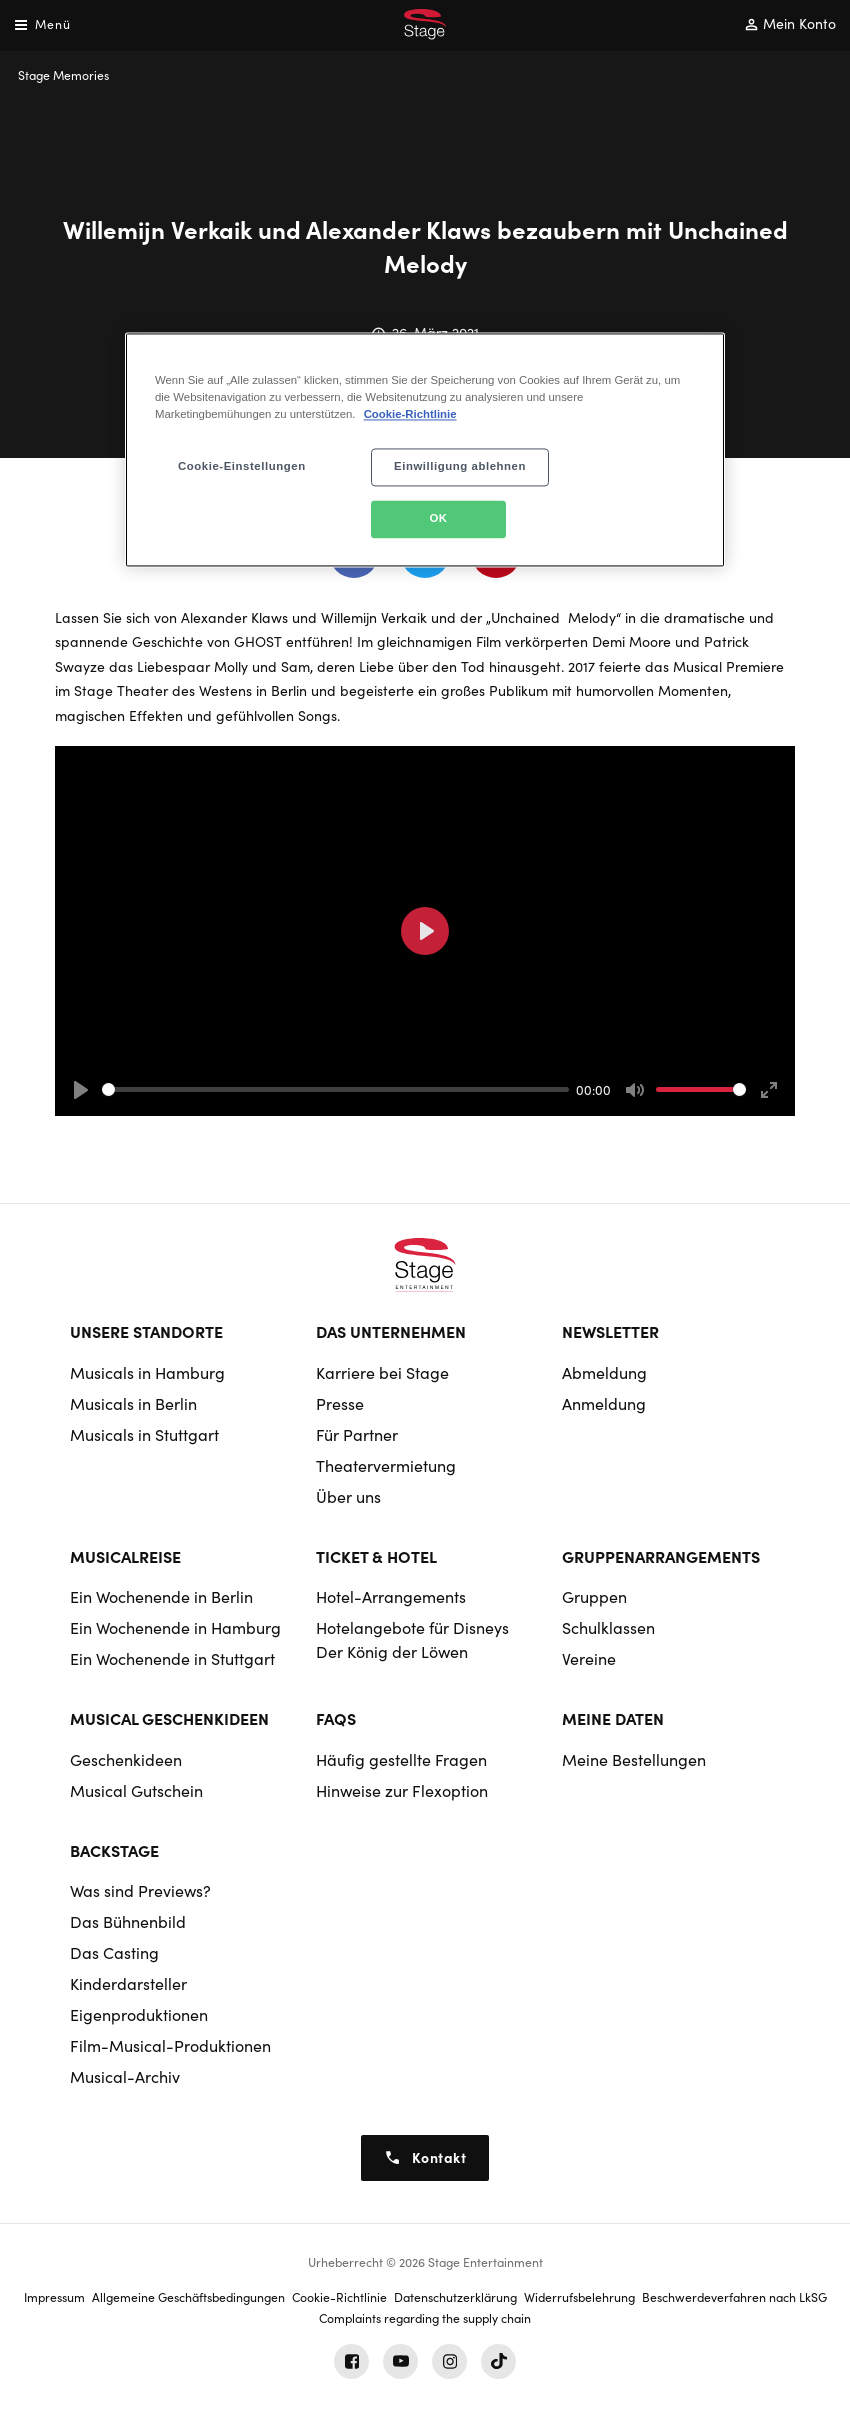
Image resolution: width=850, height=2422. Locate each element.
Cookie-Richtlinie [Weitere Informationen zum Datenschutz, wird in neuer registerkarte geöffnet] (410, 415)
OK (438, 519)
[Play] (81, 1090)
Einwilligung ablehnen (460, 467)
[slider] (335, 1089)
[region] (425, 450)
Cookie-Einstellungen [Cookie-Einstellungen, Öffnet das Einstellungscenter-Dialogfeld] (242, 467)
